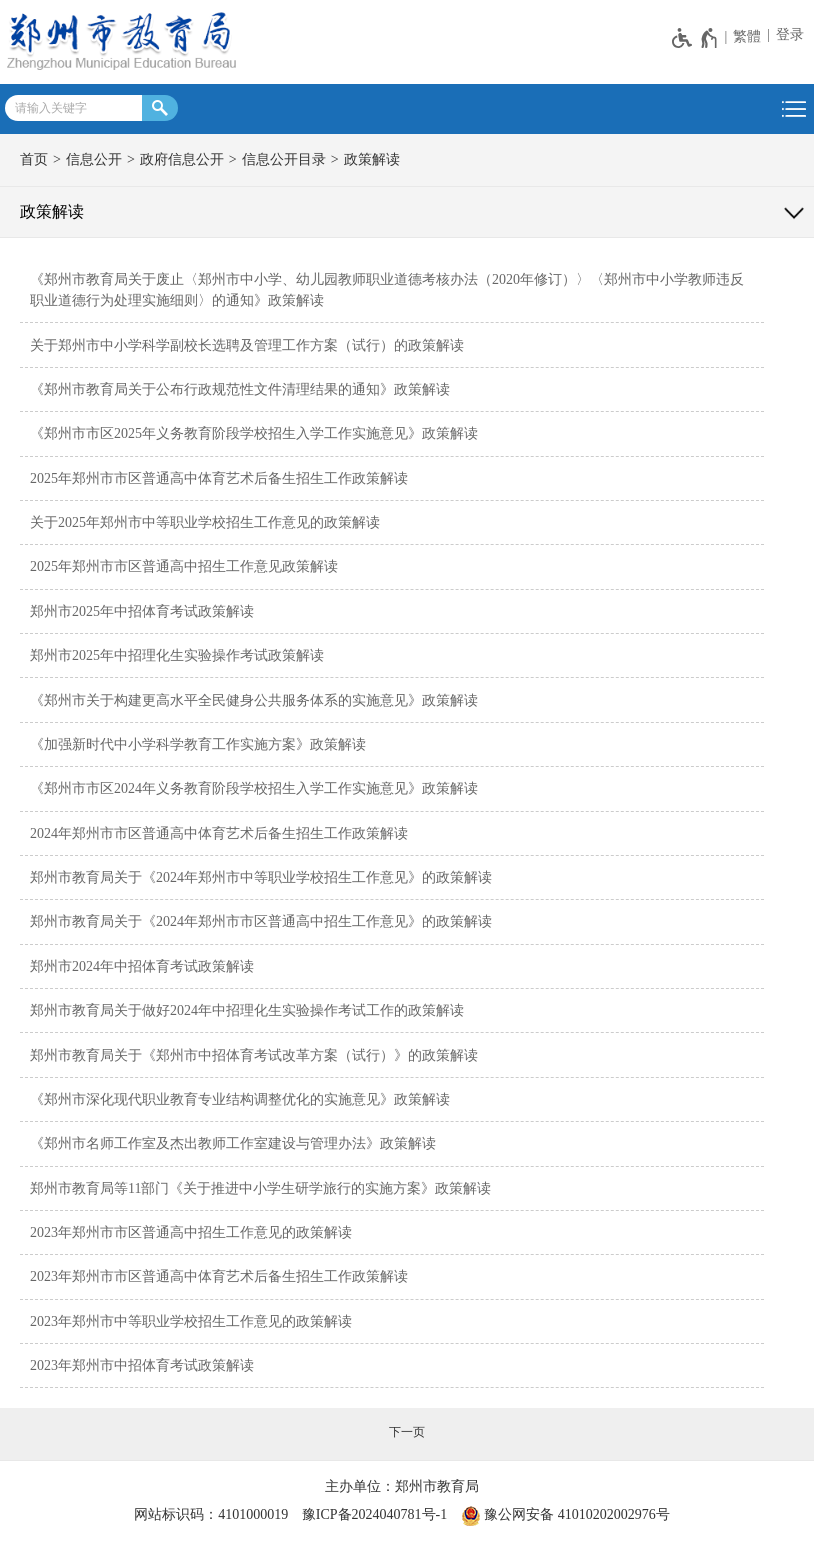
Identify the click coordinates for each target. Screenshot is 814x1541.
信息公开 (94, 159)
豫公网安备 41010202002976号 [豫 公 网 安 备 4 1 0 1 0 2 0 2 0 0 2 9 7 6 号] (565, 1516)
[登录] (787, 35)
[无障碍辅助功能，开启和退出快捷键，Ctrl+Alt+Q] (695, 38)
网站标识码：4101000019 (211, 1514)
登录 (790, 34)
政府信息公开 (182, 159)
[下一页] (407, 1432)
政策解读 (372, 159)
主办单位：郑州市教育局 (402, 1486)
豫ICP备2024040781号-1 (374, 1514)
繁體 (747, 36)
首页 (34, 159)
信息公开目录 (284, 159)
